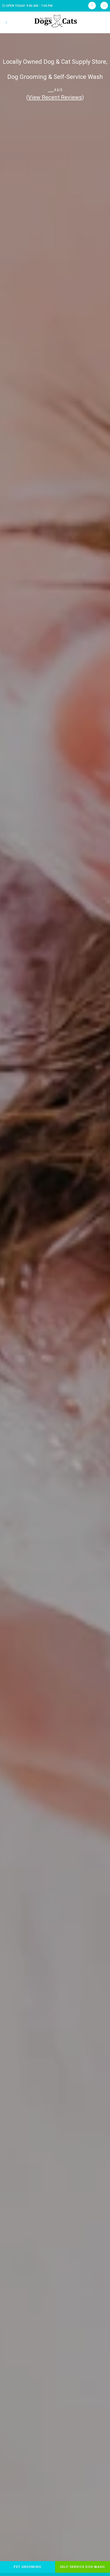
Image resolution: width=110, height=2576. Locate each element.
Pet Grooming (27, 2567)
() (55, 97)
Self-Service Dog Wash (82, 2567)
